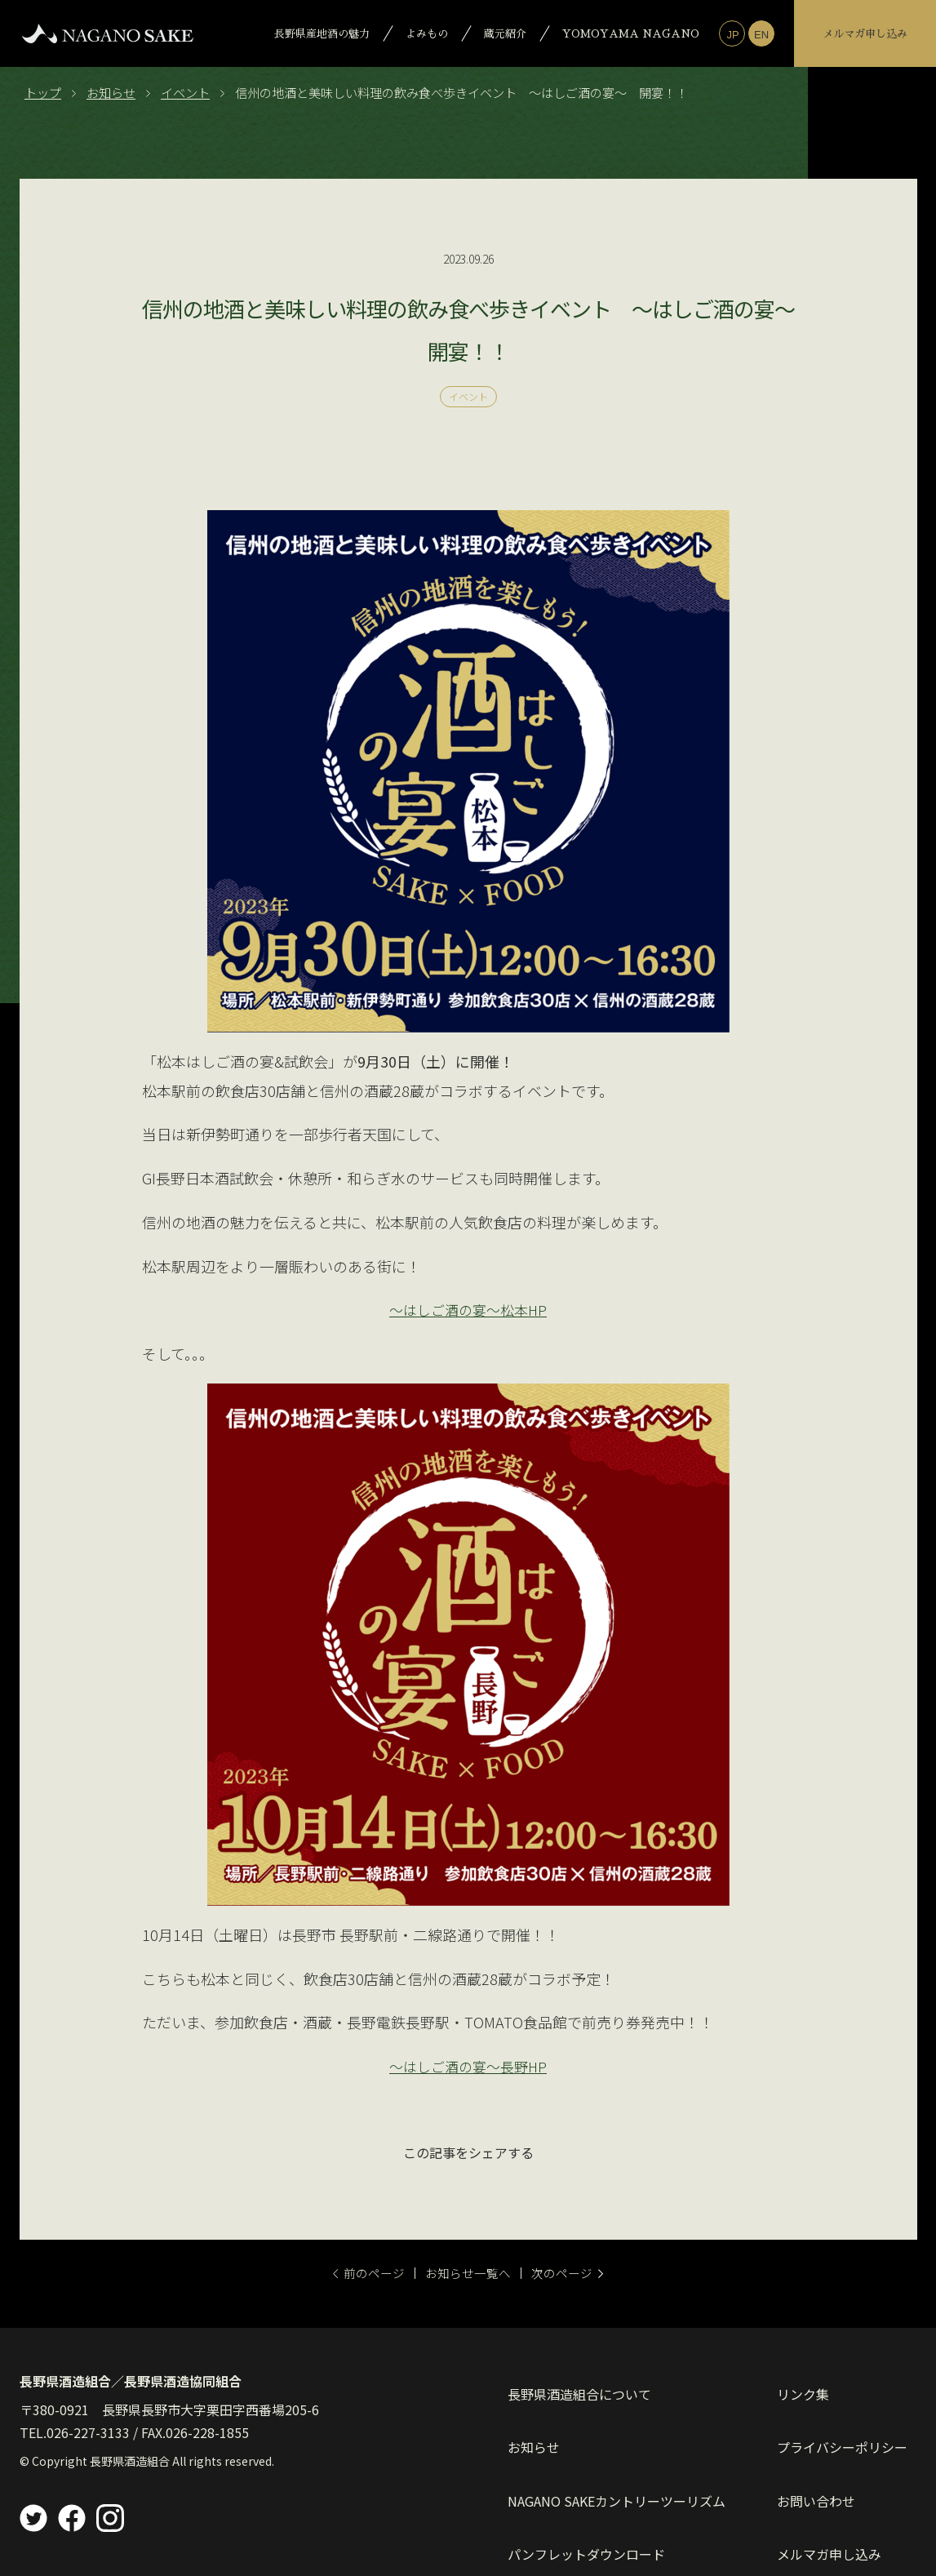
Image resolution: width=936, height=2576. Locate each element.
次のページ (587, 2271)
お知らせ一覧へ (468, 2271)
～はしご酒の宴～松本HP (468, 1309)
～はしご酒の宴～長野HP (468, 2065)
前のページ (350, 2271)
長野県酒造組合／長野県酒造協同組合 (131, 2381)
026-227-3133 (88, 2431)
